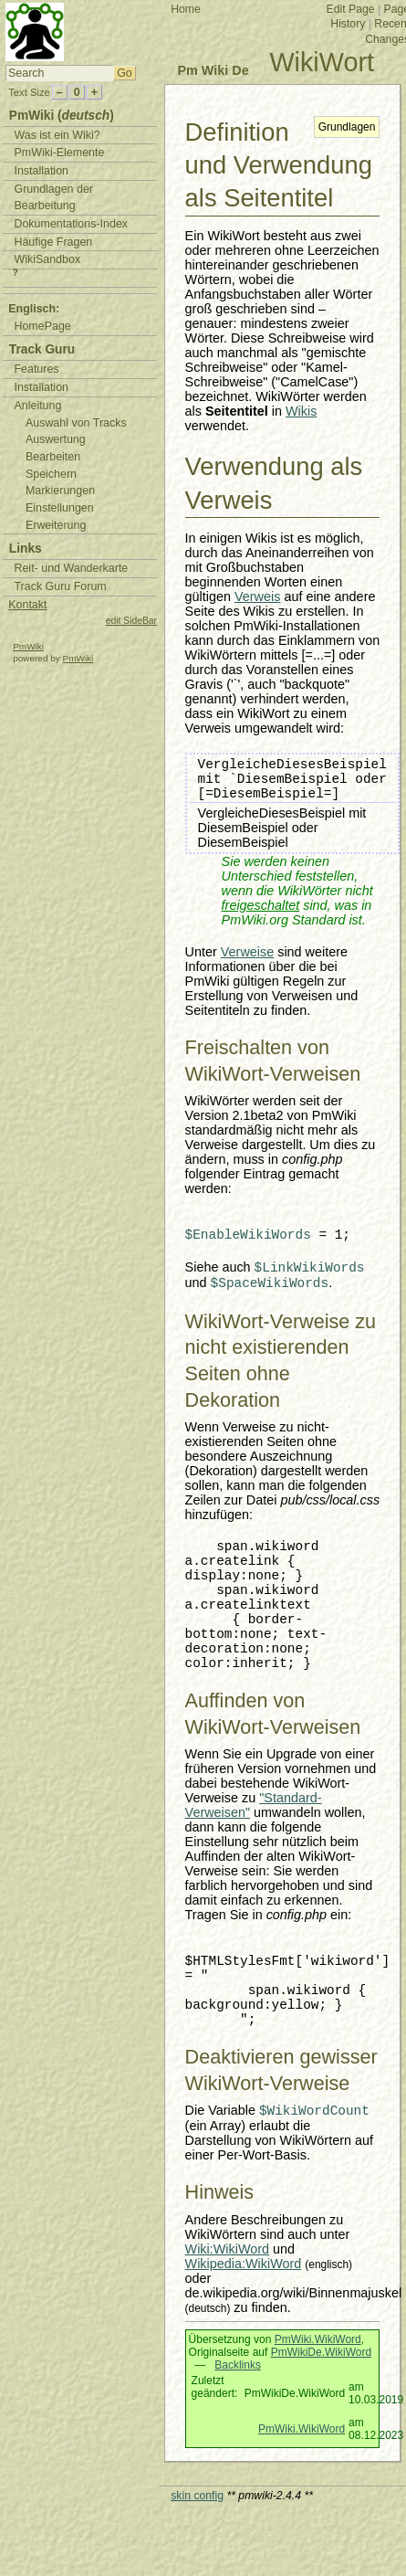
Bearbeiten (53, 456)
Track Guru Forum (60, 586)
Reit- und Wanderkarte (71, 568)
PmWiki (28, 646)
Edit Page (351, 9)
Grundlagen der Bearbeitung (53, 198)
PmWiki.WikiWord (318, 2339)
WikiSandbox (47, 259)
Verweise (247, 952)
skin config (197, 2495)
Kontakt (27, 604)
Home (186, 9)
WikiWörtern (220, 2234)
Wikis (301, 411)
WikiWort (321, 62)
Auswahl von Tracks (76, 423)
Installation (41, 170)
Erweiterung (56, 525)
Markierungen (60, 490)
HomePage (42, 326)
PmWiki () (61, 115)
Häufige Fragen (53, 242)
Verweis (257, 596)
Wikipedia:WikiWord (243, 2263)
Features (36, 369)
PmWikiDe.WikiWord (321, 2352)
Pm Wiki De (212, 70)
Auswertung (56, 439)
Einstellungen (60, 507)
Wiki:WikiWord (227, 2249)
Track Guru (42, 349)
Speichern (51, 474)
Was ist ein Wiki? (56, 135)
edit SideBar (131, 621)
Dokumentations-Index (71, 223)
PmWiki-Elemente (59, 152)
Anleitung (37, 405)
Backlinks (237, 2365)
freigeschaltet (261, 905)
